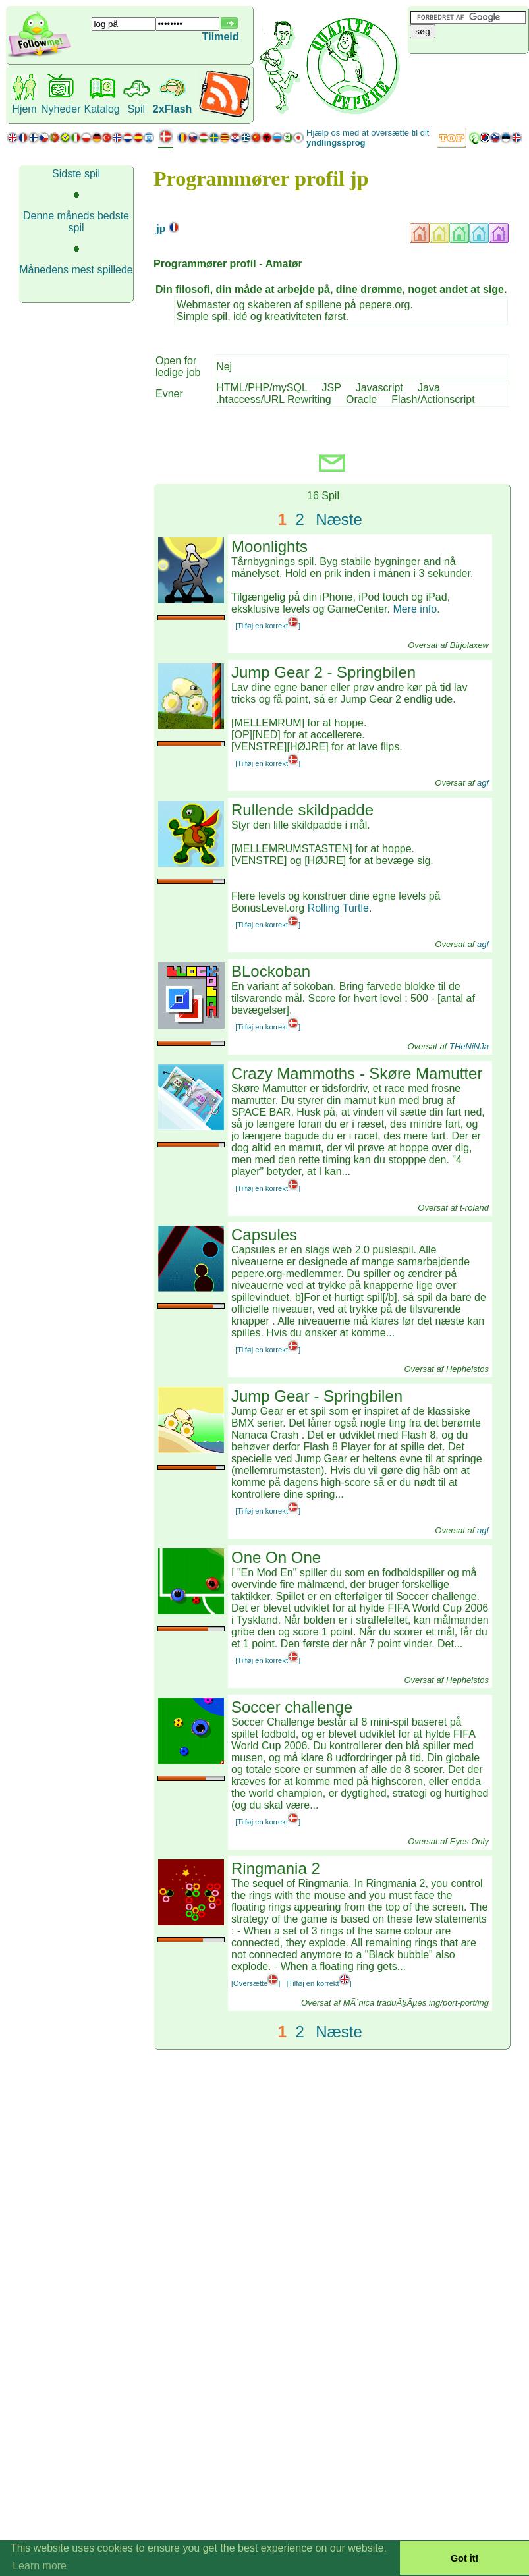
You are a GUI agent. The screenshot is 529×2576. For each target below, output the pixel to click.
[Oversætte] (255, 1983)
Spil (136, 109)
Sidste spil (76, 173)
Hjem (24, 109)
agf (483, 783)
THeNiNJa (469, 1046)
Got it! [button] (464, 2558)
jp (160, 227)
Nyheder (60, 109)
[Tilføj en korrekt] (267, 626)
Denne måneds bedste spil (76, 221)
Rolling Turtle (338, 908)
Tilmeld (220, 36)
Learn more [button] (40, 2565)
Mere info (415, 609)
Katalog (101, 109)
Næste (339, 519)
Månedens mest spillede (76, 269)
